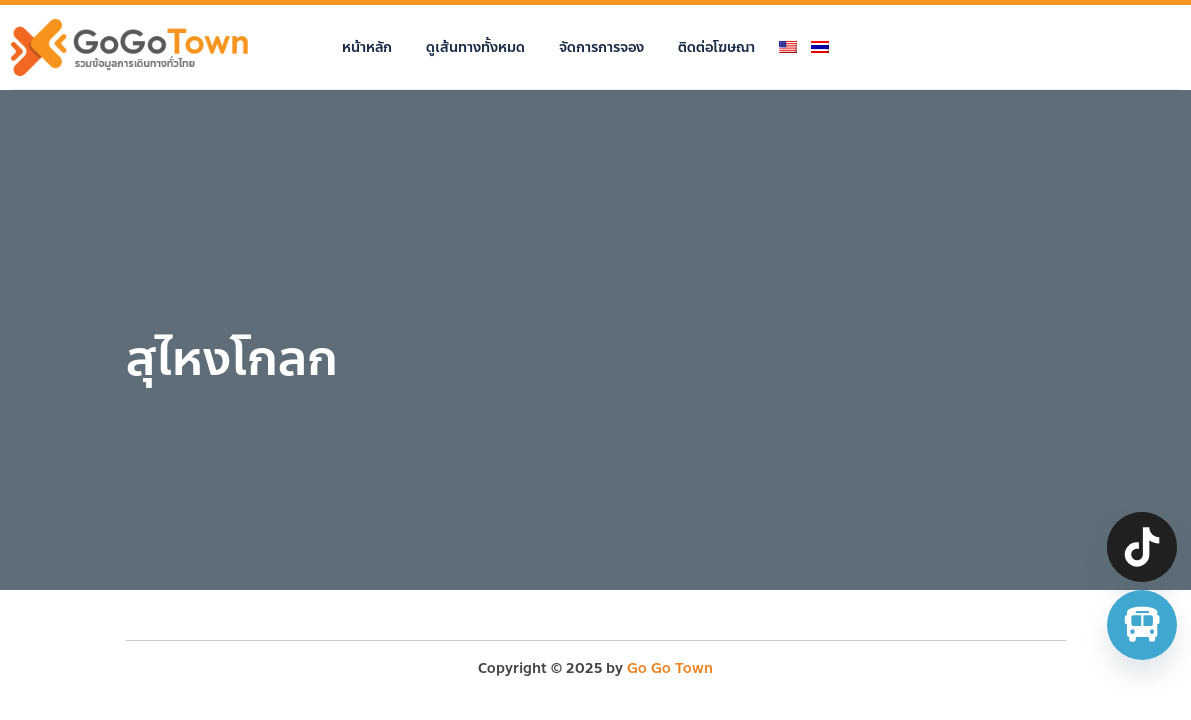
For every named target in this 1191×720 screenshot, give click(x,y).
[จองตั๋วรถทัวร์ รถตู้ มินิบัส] (1142, 625)
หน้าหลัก (367, 47)
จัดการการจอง (601, 47)
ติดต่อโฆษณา (716, 47)
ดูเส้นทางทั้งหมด (475, 47)
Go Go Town (670, 668)
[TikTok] (1142, 547)
